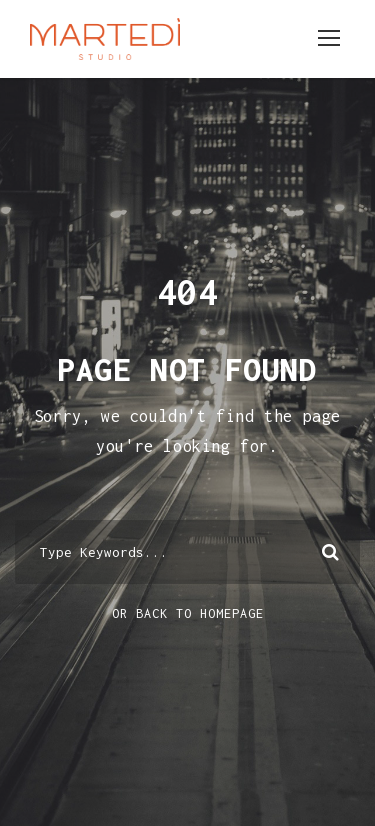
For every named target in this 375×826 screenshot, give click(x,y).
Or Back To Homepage (188, 613)
